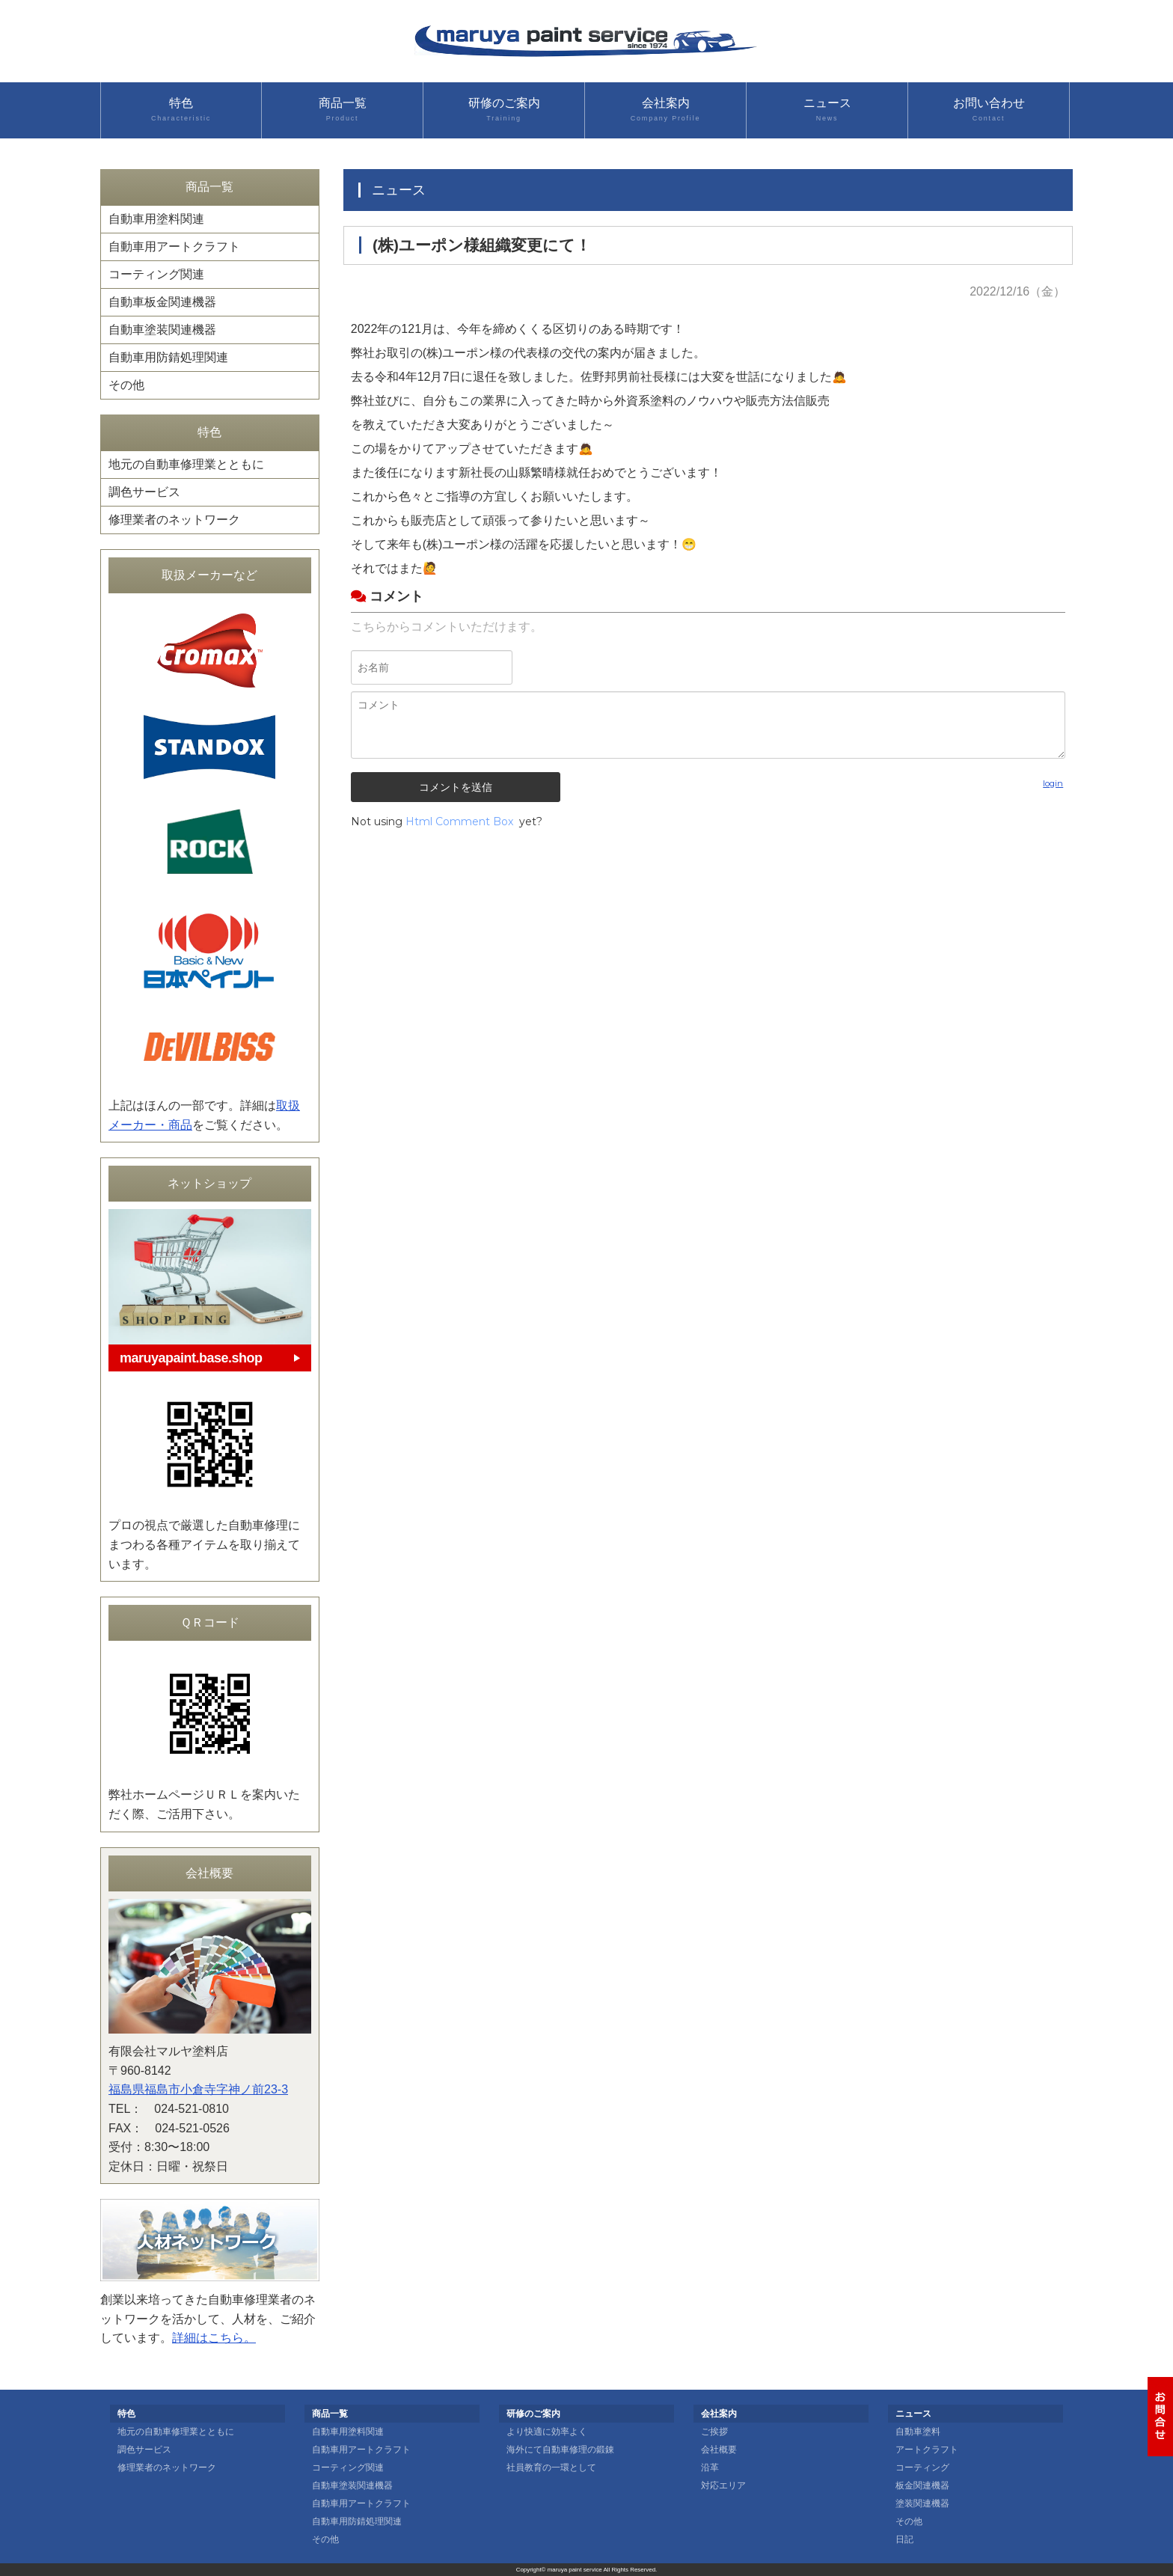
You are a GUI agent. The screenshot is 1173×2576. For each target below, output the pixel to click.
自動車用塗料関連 (156, 218)
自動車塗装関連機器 (162, 329)
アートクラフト (926, 2449)
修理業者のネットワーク (174, 519)
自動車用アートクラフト (174, 246)
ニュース (827, 110)
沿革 (710, 2467)
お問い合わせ (988, 110)
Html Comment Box (459, 821)
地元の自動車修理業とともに (186, 464)
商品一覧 (342, 110)
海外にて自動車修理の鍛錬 (560, 2449)
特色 (181, 110)
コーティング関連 (156, 274)
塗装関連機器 (922, 2503)
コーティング (922, 2467)
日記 (904, 2539)
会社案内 (665, 110)
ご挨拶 (714, 2431)
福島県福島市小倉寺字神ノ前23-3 (198, 2089)
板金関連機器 (922, 2485)
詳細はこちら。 (214, 2337)
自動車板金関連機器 (162, 302)
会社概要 (719, 2449)
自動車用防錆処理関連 (168, 357)
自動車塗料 (917, 2431)
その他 (126, 385)
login (1053, 783)
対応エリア (723, 2485)
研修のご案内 (503, 110)
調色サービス (144, 492)
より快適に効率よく (546, 2431)
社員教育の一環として (551, 2467)
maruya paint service (575, 2569)
